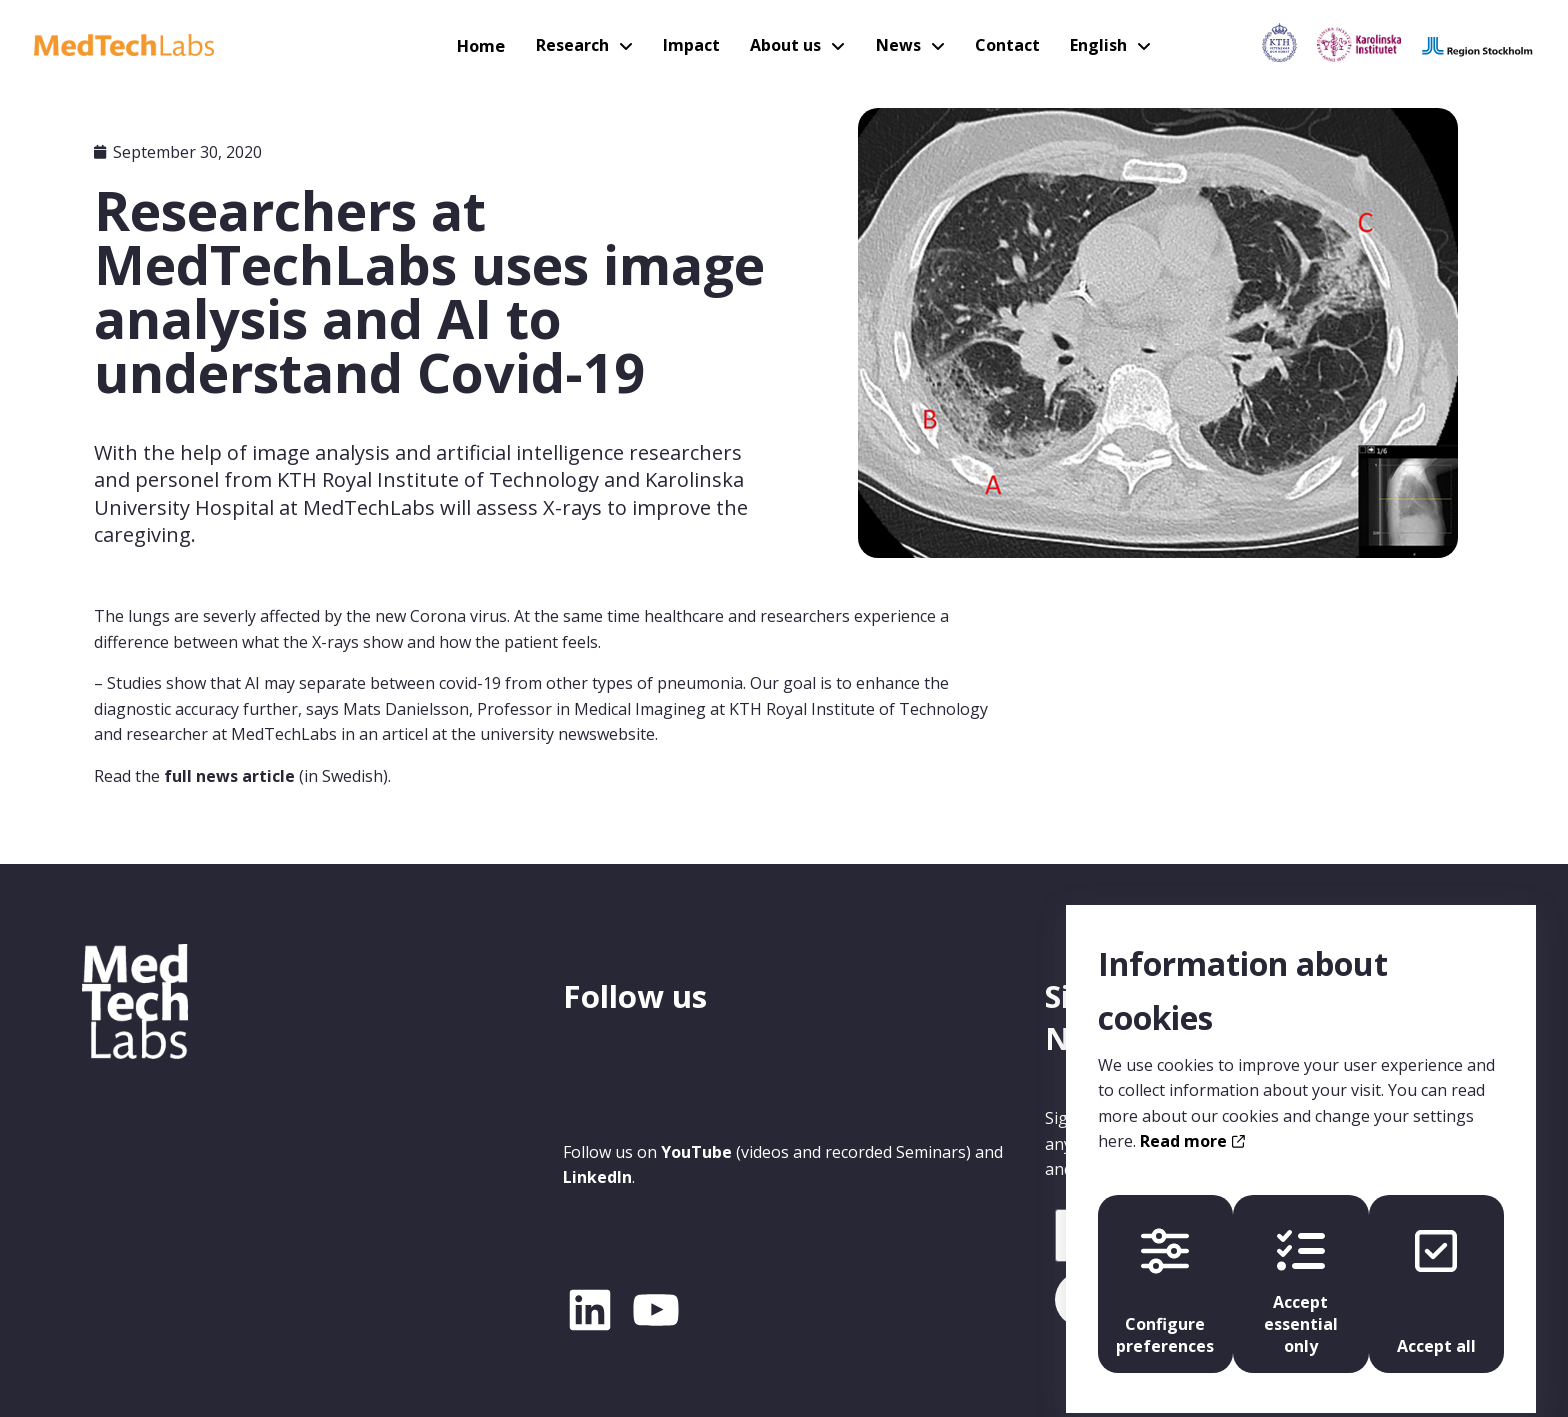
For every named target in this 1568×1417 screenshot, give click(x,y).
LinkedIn (597, 1177)
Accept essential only (1301, 1277)
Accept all (1440, 1277)
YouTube (696, 1152)
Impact (695, 45)
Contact (1001, 45)
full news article (229, 776)
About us (786, 45)
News (895, 45)
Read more (1192, 1126)
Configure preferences (1161, 1277)
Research (580, 45)
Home (491, 45)
